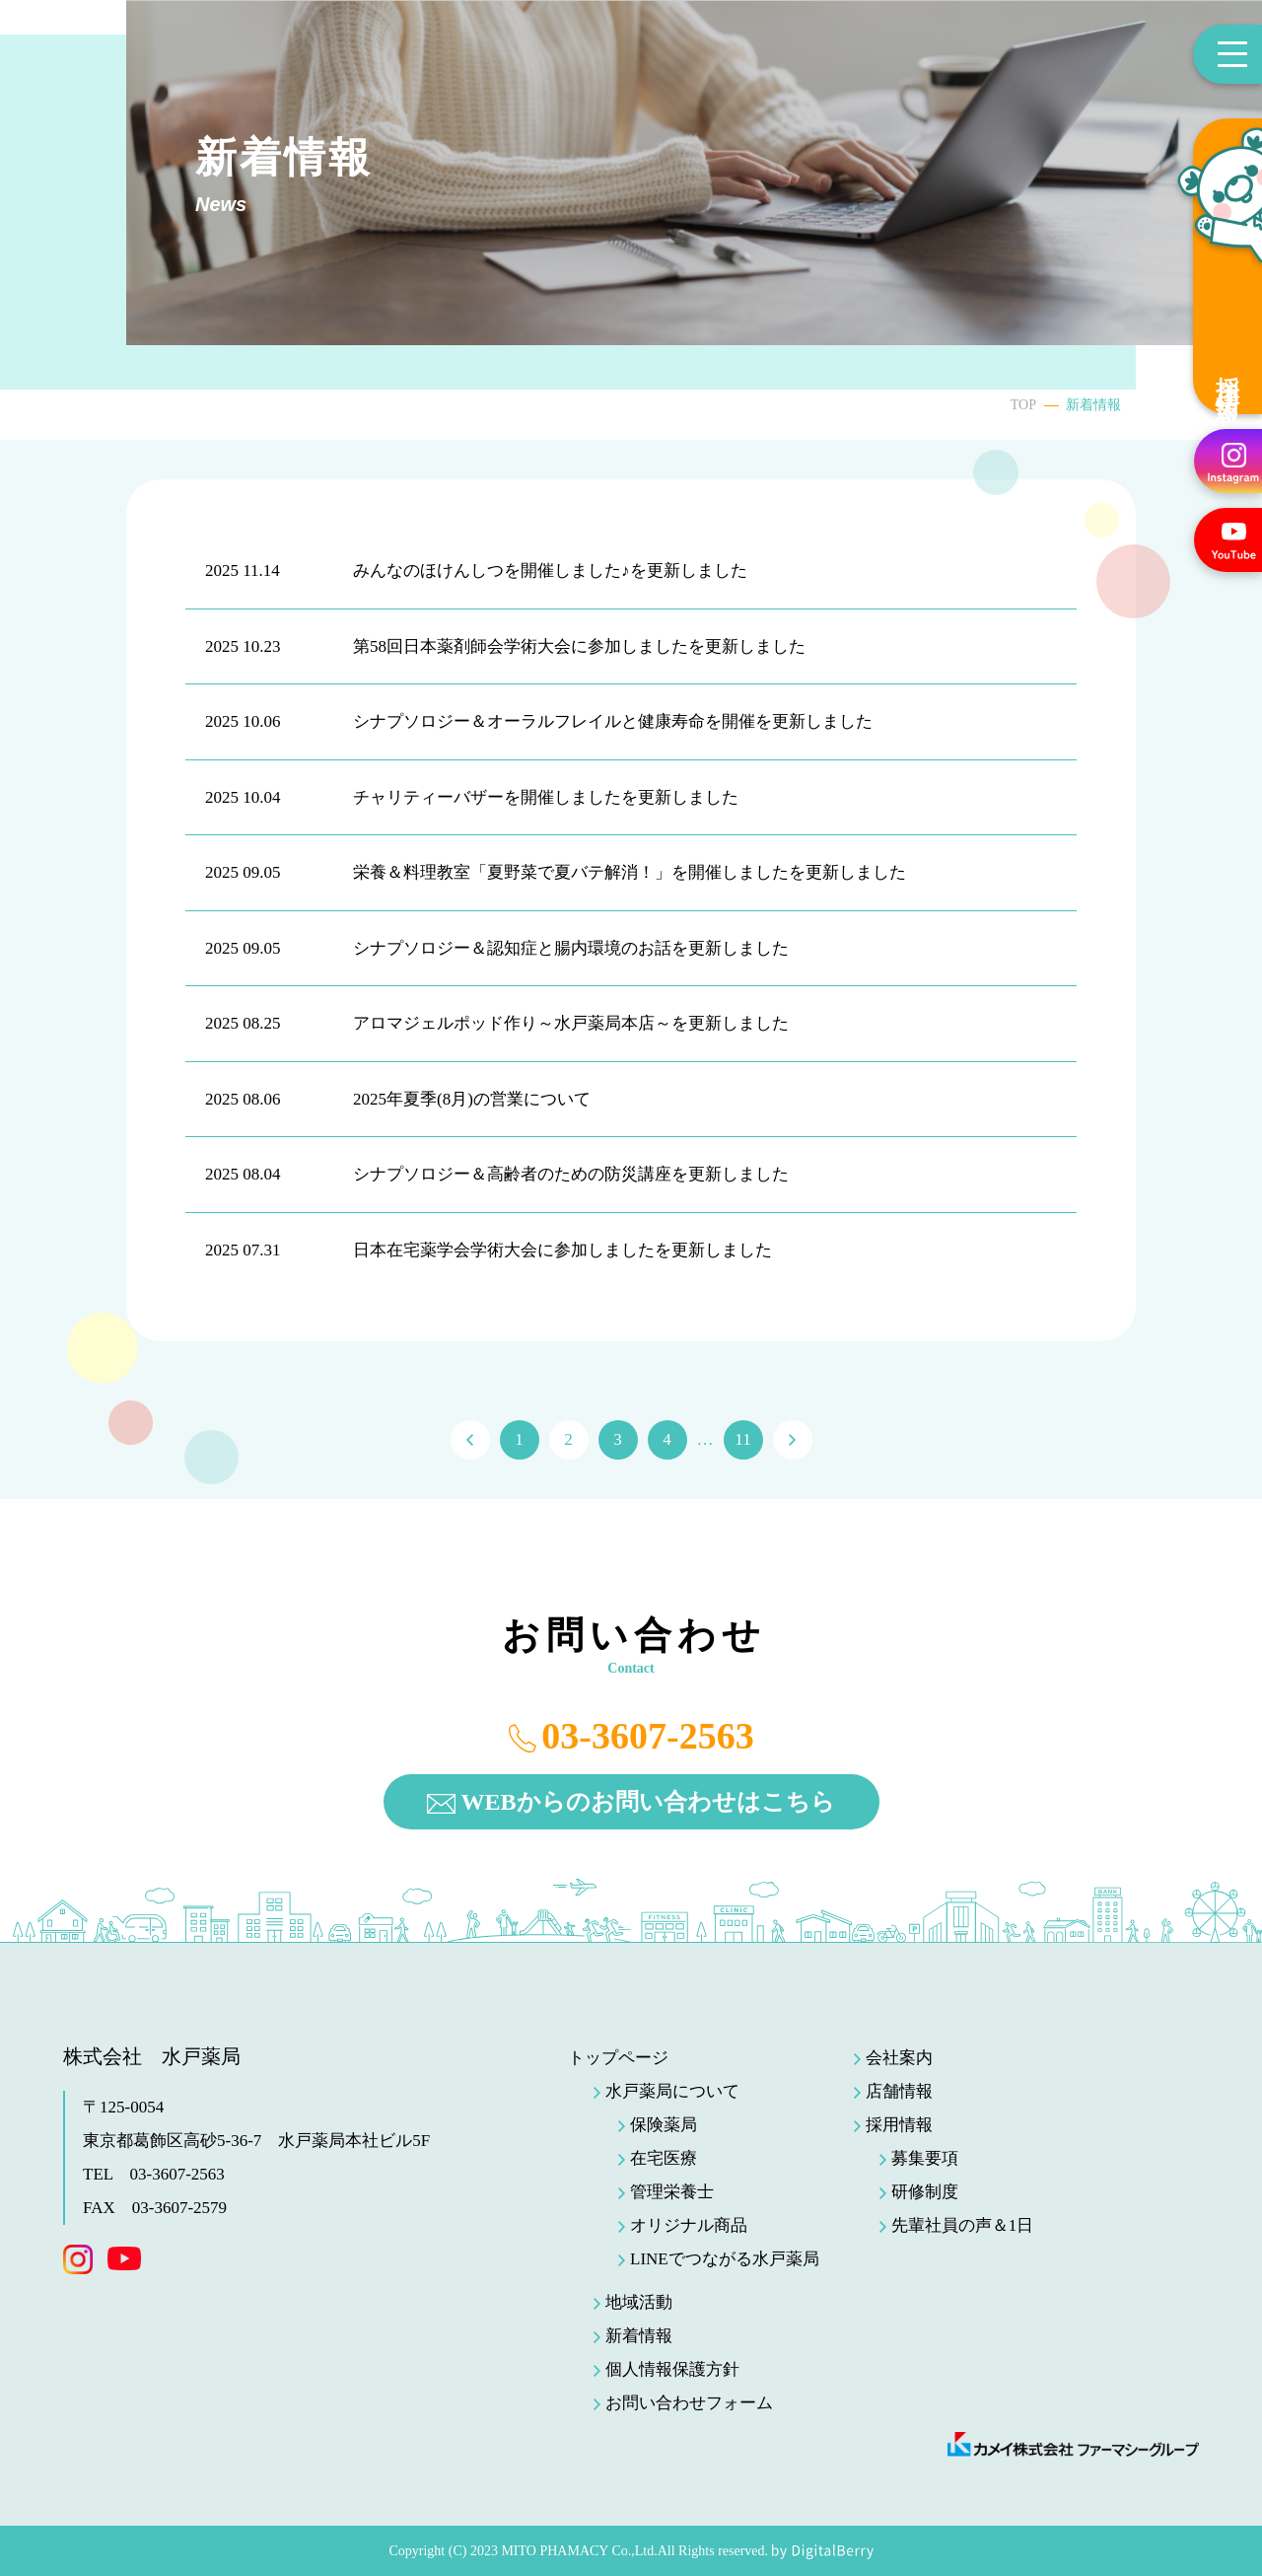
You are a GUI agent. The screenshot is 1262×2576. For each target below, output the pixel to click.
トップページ (618, 2057)
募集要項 (924, 2158)
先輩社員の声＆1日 (962, 2225)
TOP (1023, 404)
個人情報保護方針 (672, 2369)
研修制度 (924, 2191)
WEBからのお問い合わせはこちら (647, 1802)
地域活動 (638, 2302)
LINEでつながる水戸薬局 (724, 2259)
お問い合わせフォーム (689, 2403)
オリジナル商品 (688, 2225)
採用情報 (1227, 374)
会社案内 (899, 2057)
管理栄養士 (672, 2191)
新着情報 (638, 2335)
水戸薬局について (672, 2091)
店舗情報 (899, 2091)
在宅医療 (663, 2158)
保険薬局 (663, 2124)
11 (742, 1439)
